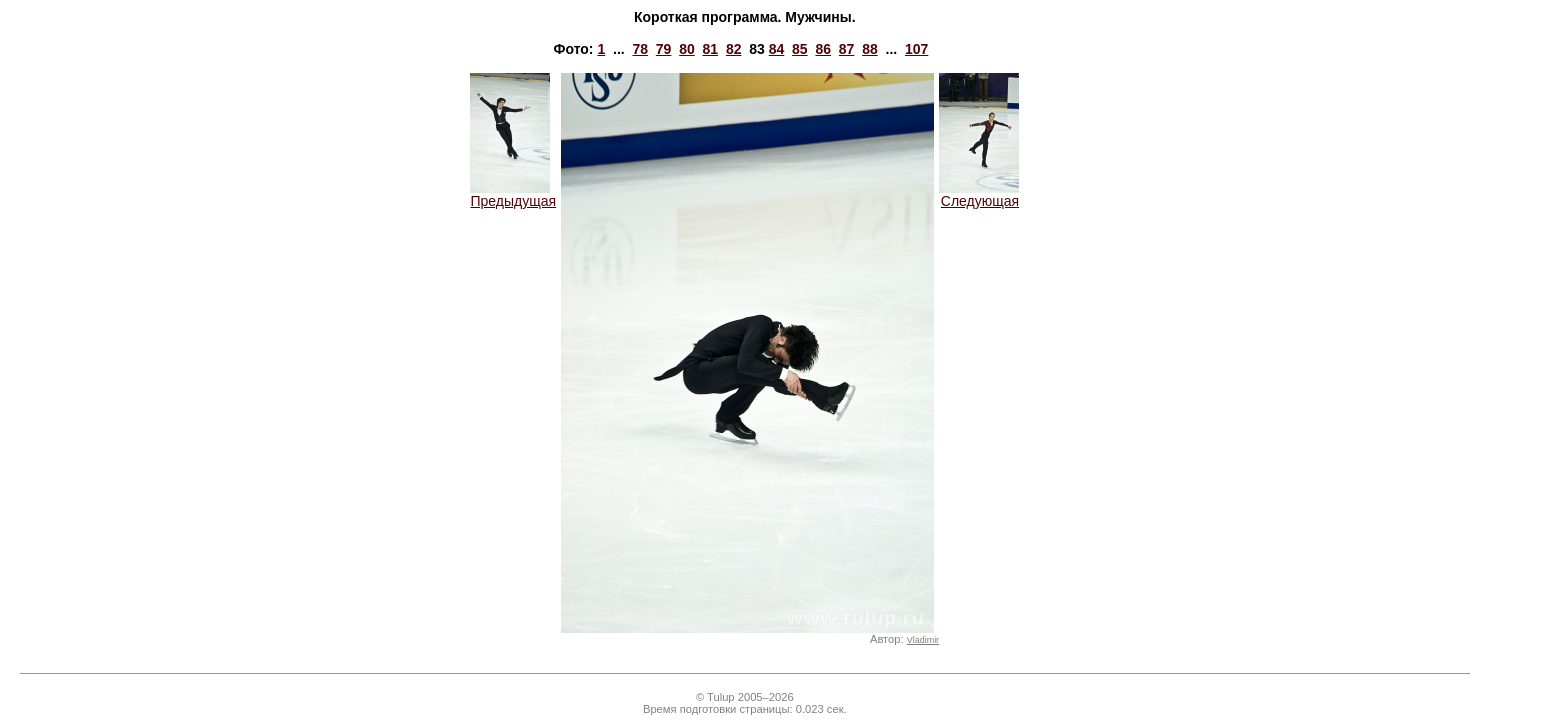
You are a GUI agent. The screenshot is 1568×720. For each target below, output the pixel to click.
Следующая (979, 194)
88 (870, 49)
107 (916, 49)
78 (640, 49)
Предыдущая (513, 194)
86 (823, 49)
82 (734, 49)
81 (711, 49)
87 (847, 49)
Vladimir (923, 640)
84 (777, 49)
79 (664, 49)
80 (687, 49)
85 (800, 49)
